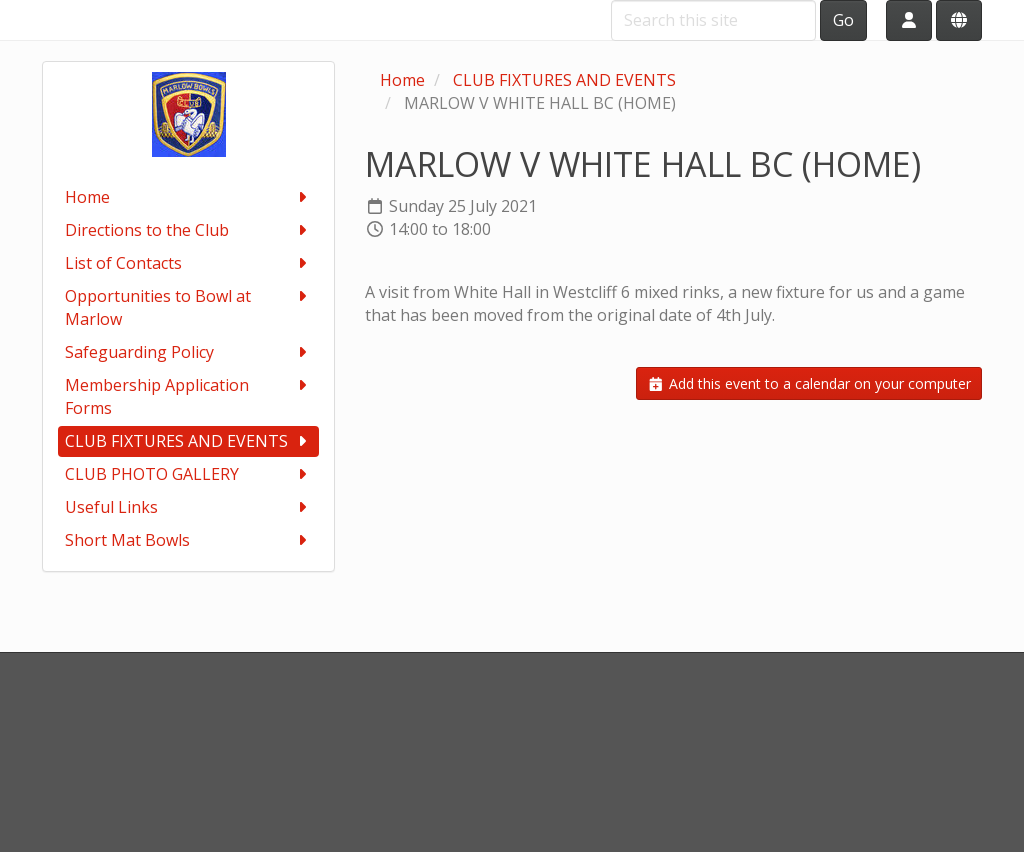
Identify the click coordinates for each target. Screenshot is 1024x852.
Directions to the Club (188, 230)
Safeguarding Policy (188, 352)
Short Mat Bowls (188, 540)
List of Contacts (188, 263)
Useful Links (188, 507)
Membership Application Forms (188, 396)
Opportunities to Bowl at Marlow (188, 307)
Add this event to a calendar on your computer (809, 383)
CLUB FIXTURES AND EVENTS (188, 441)
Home (188, 197)
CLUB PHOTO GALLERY (188, 474)
